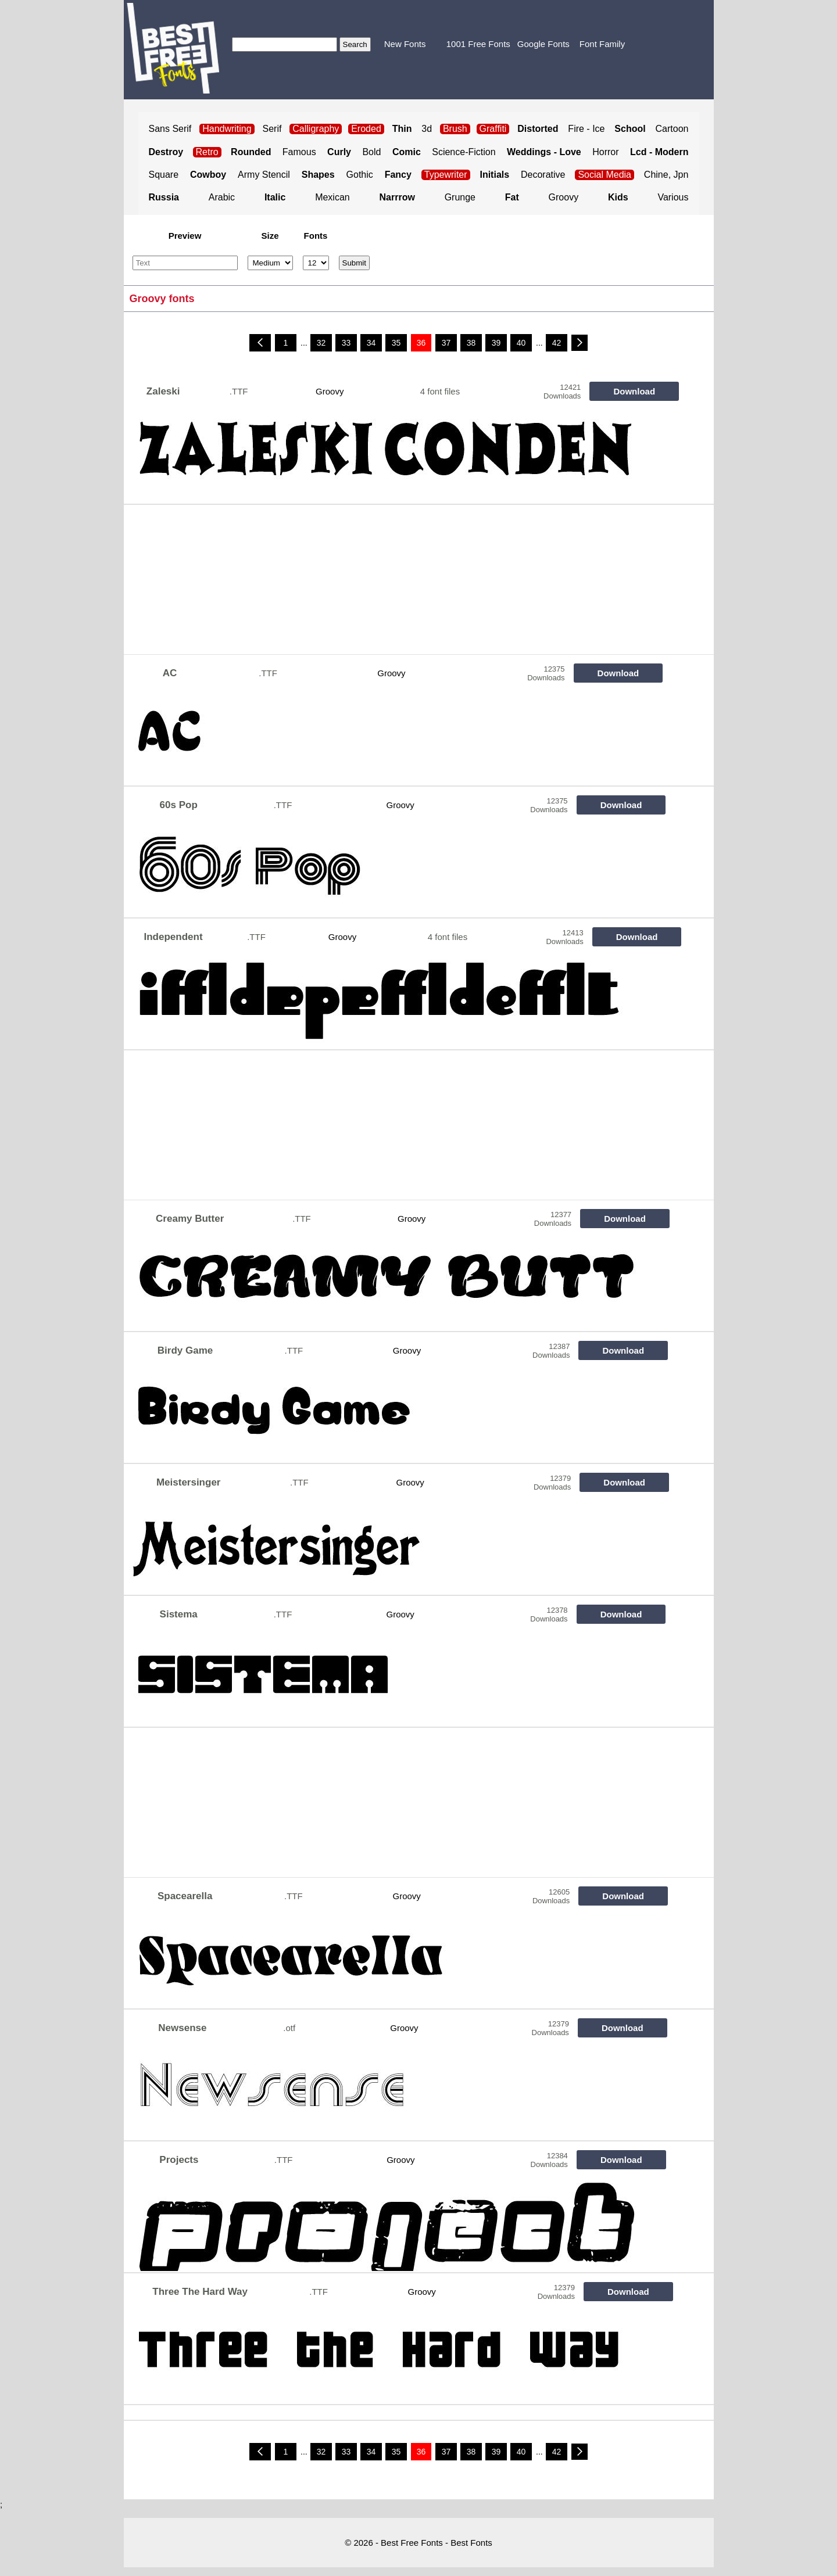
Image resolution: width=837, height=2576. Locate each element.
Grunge (460, 197)
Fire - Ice (586, 129)
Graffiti (493, 129)
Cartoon (672, 129)
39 (496, 342)
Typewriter (445, 175)
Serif (272, 129)
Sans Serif (170, 129)
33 (346, 342)
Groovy (564, 197)
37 (446, 342)
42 (556, 342)
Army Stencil (264, 175)
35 (396, 342)
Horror (605, 152)
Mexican (332, 197)
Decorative (543, 175)
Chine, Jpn (666, 175)
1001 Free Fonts (478, 44)
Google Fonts (543, 44)
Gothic (359, 175)
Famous (299, 152)
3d (426, 129)
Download (634, 391)
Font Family (602, 44)
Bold (371, 152)
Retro (207, 152)
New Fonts (405, 44)
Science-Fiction (463, 152)
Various (672, 197)
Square (164, 175)
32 (321, 342)
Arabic (222, 197)
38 (471, 342)
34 (371, 342)
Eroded (366, 129)
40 (521, 342)
